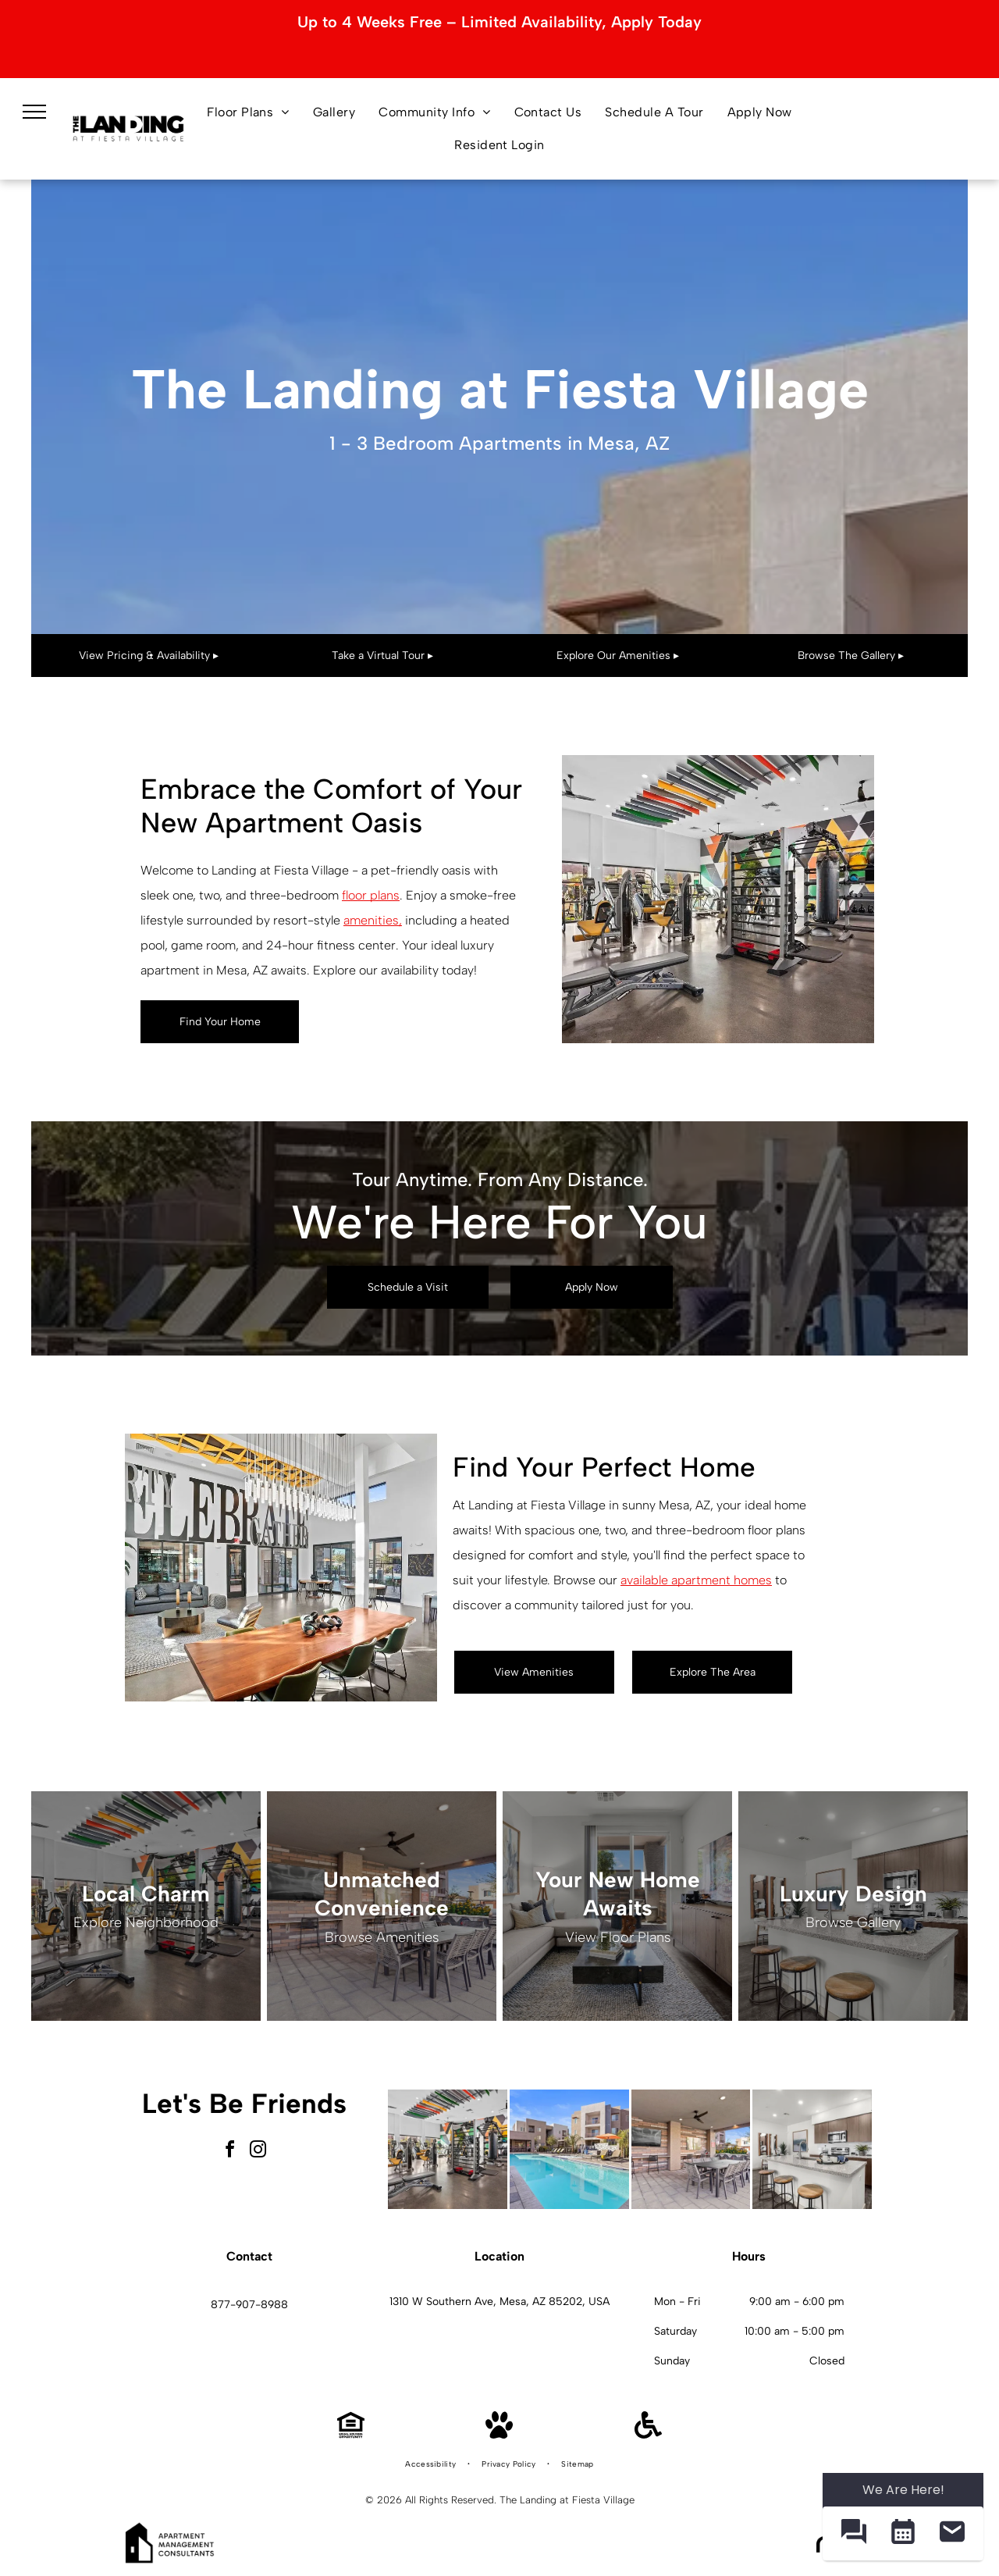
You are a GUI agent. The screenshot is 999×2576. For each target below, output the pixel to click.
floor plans (371, 895)
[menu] (34, 111)
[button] (853, 2533)
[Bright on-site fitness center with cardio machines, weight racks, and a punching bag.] (447, 2149)
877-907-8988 (249, 2304)
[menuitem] (248, 112)
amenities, (372, 920)
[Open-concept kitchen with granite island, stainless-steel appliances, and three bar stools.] (812, 2149)
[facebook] (230, 2151)
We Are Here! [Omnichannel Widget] (903, 2490)
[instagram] (258, 2151)
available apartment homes (696, 1580)
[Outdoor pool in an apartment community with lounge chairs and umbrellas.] (569, 2149)
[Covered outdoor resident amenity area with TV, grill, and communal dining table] (691, 2149)
